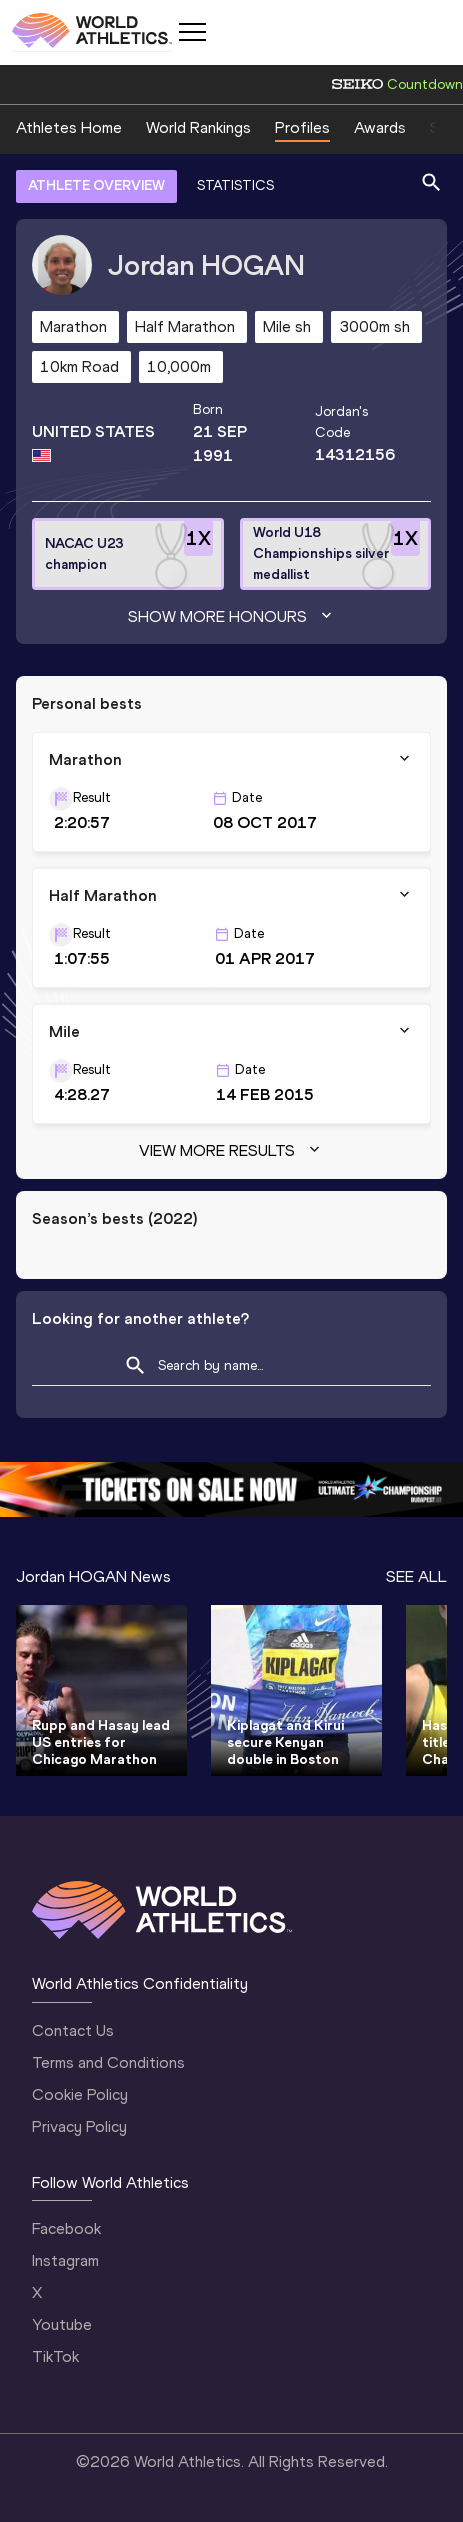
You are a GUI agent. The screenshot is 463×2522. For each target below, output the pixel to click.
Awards (380, 127)
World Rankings (198, 127)
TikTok (55, 2356)
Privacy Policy (79, 2126)
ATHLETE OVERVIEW (96, 185)
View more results (231, 1151)
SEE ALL (416, 1576)
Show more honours (232, 617)
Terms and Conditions (108, 2062)
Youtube (62, 2324)
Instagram (65, 2260)
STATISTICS (235, 185)
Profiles (302, 127)
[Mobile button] (192, 32)
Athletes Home (69, 127)
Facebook (66, 2228)
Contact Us (73, 2030)
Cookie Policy (80, 2094)
